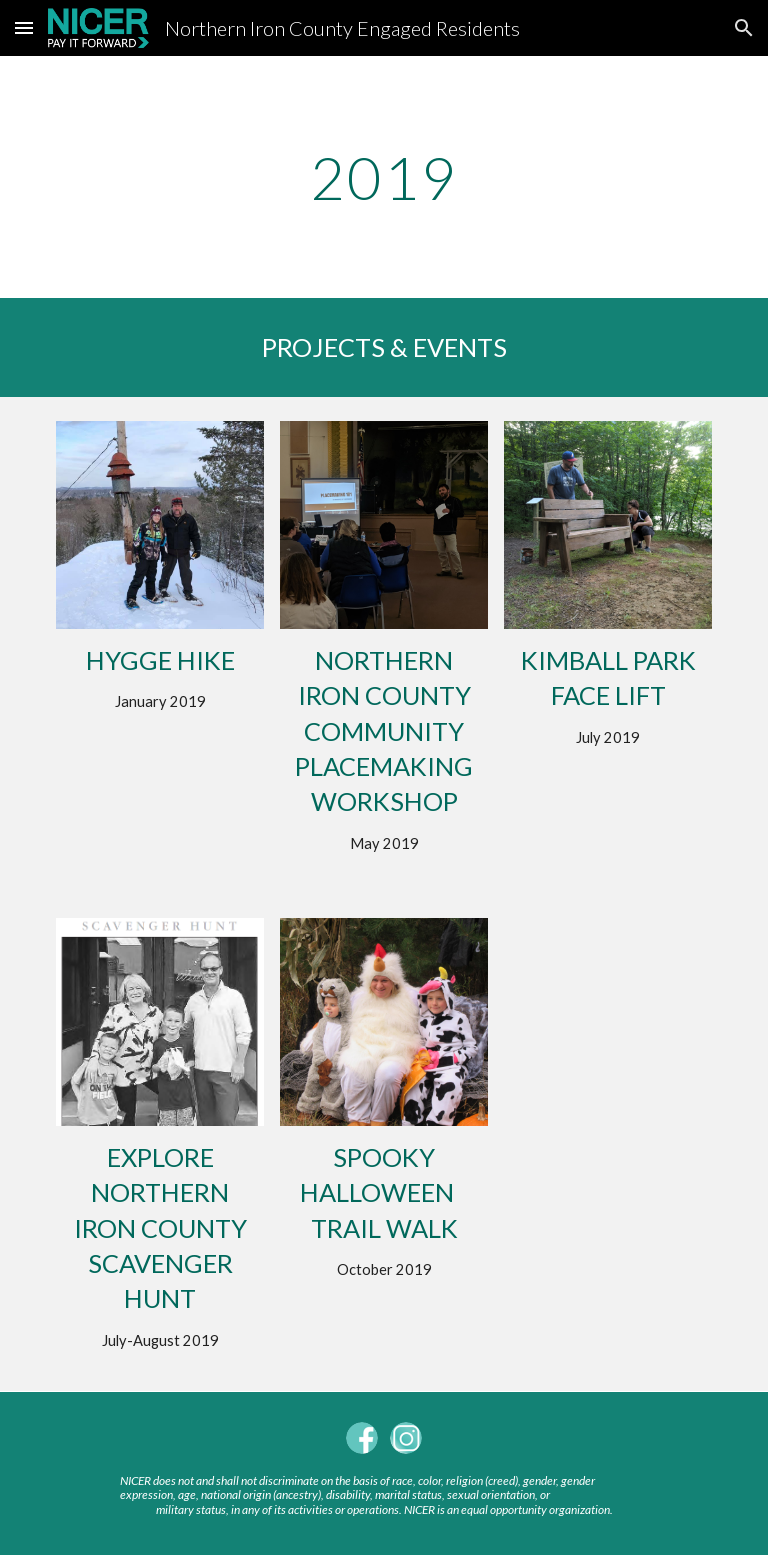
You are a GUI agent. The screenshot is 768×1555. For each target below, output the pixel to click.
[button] (24, 27)
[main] (383, 177)
